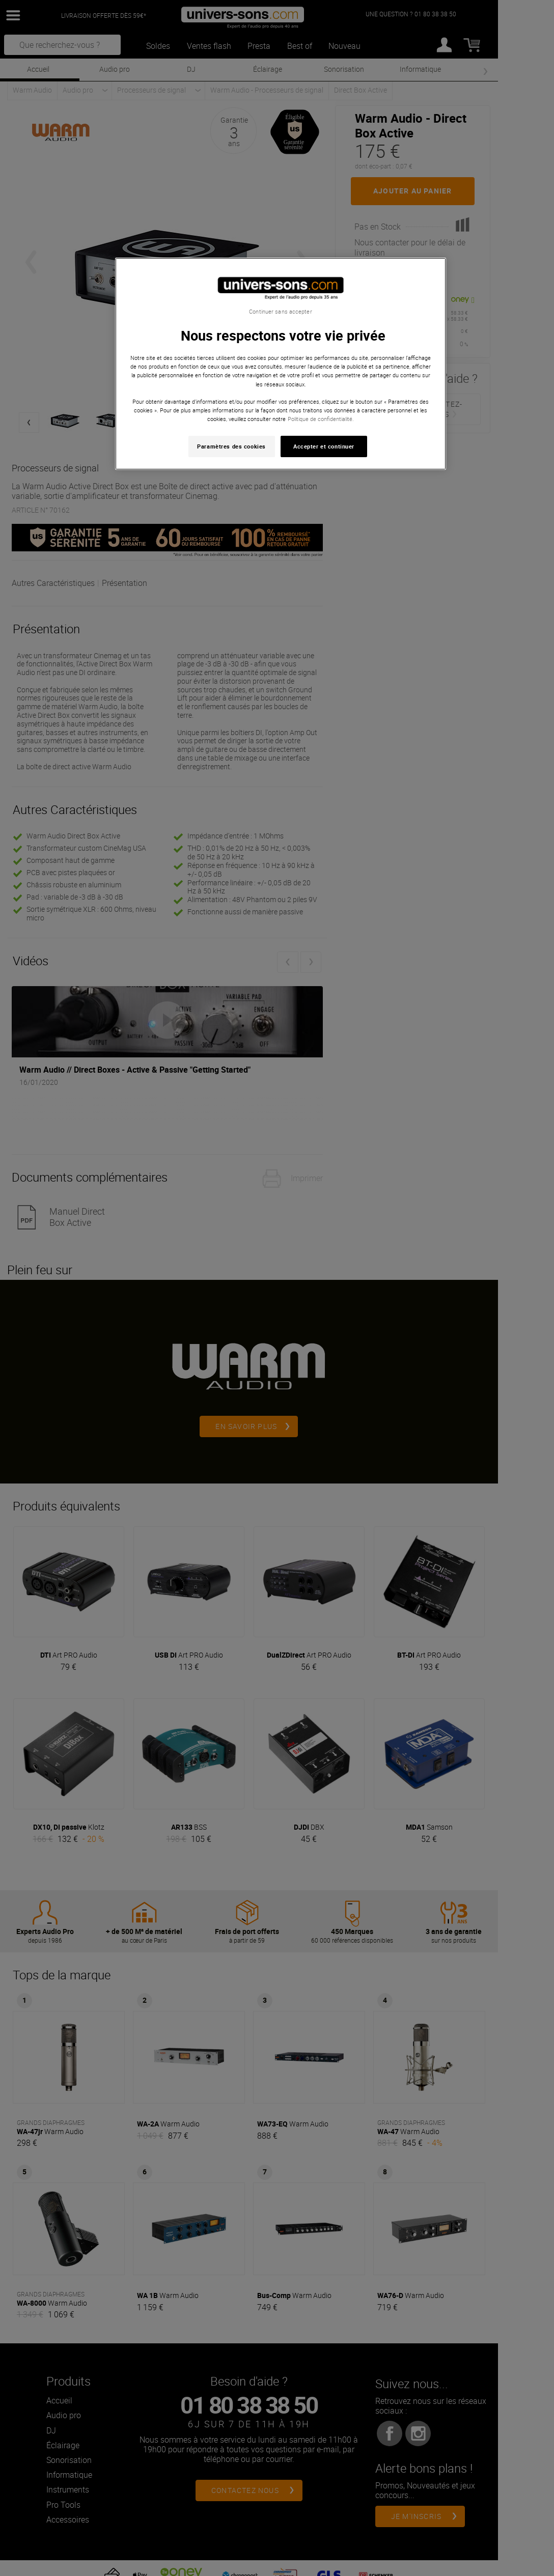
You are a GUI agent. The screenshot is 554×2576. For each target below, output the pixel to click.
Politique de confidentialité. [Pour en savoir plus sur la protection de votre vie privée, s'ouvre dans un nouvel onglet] (321, 419)
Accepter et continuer (323, 446)
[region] (280, 364)
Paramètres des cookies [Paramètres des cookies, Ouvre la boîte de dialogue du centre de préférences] (231, 446)
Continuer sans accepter (280, 311)
